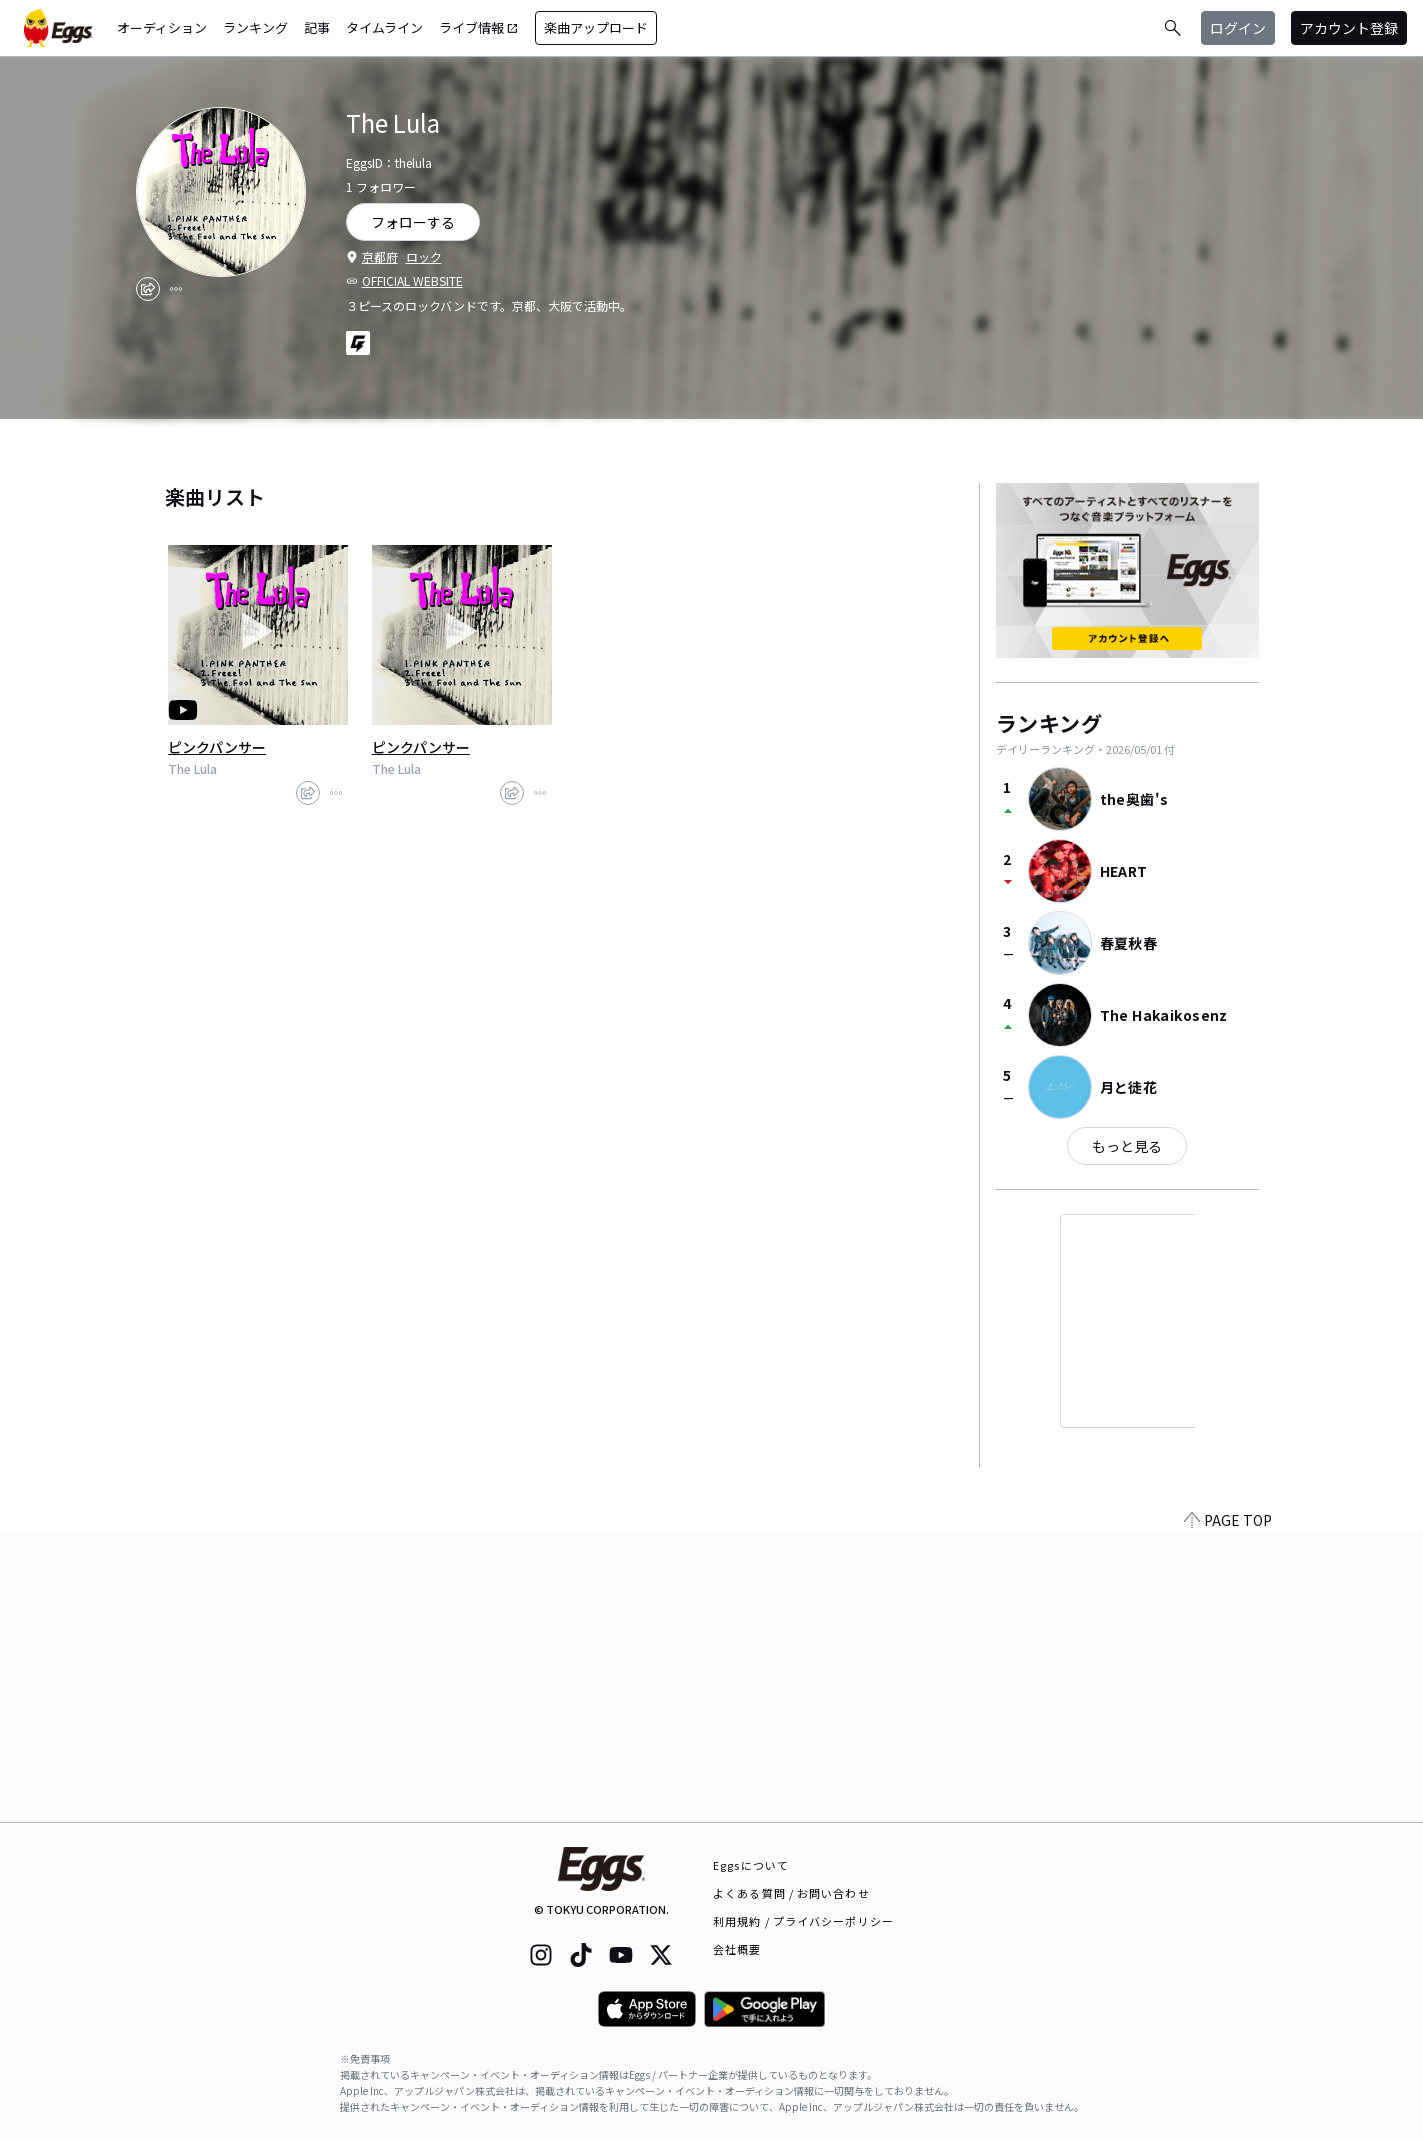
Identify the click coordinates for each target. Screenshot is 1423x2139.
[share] (148, 289)
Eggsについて (751, 1865)
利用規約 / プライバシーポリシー (803, 1921)
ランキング (255, 27)
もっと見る (1127, 1146)
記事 (317, 27)
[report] (176, 289)
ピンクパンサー (217, 747)
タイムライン (384, 27)
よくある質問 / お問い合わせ (791, 1893)
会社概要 (737, 1949)
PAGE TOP (1228, 1810)
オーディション (162, 27)
